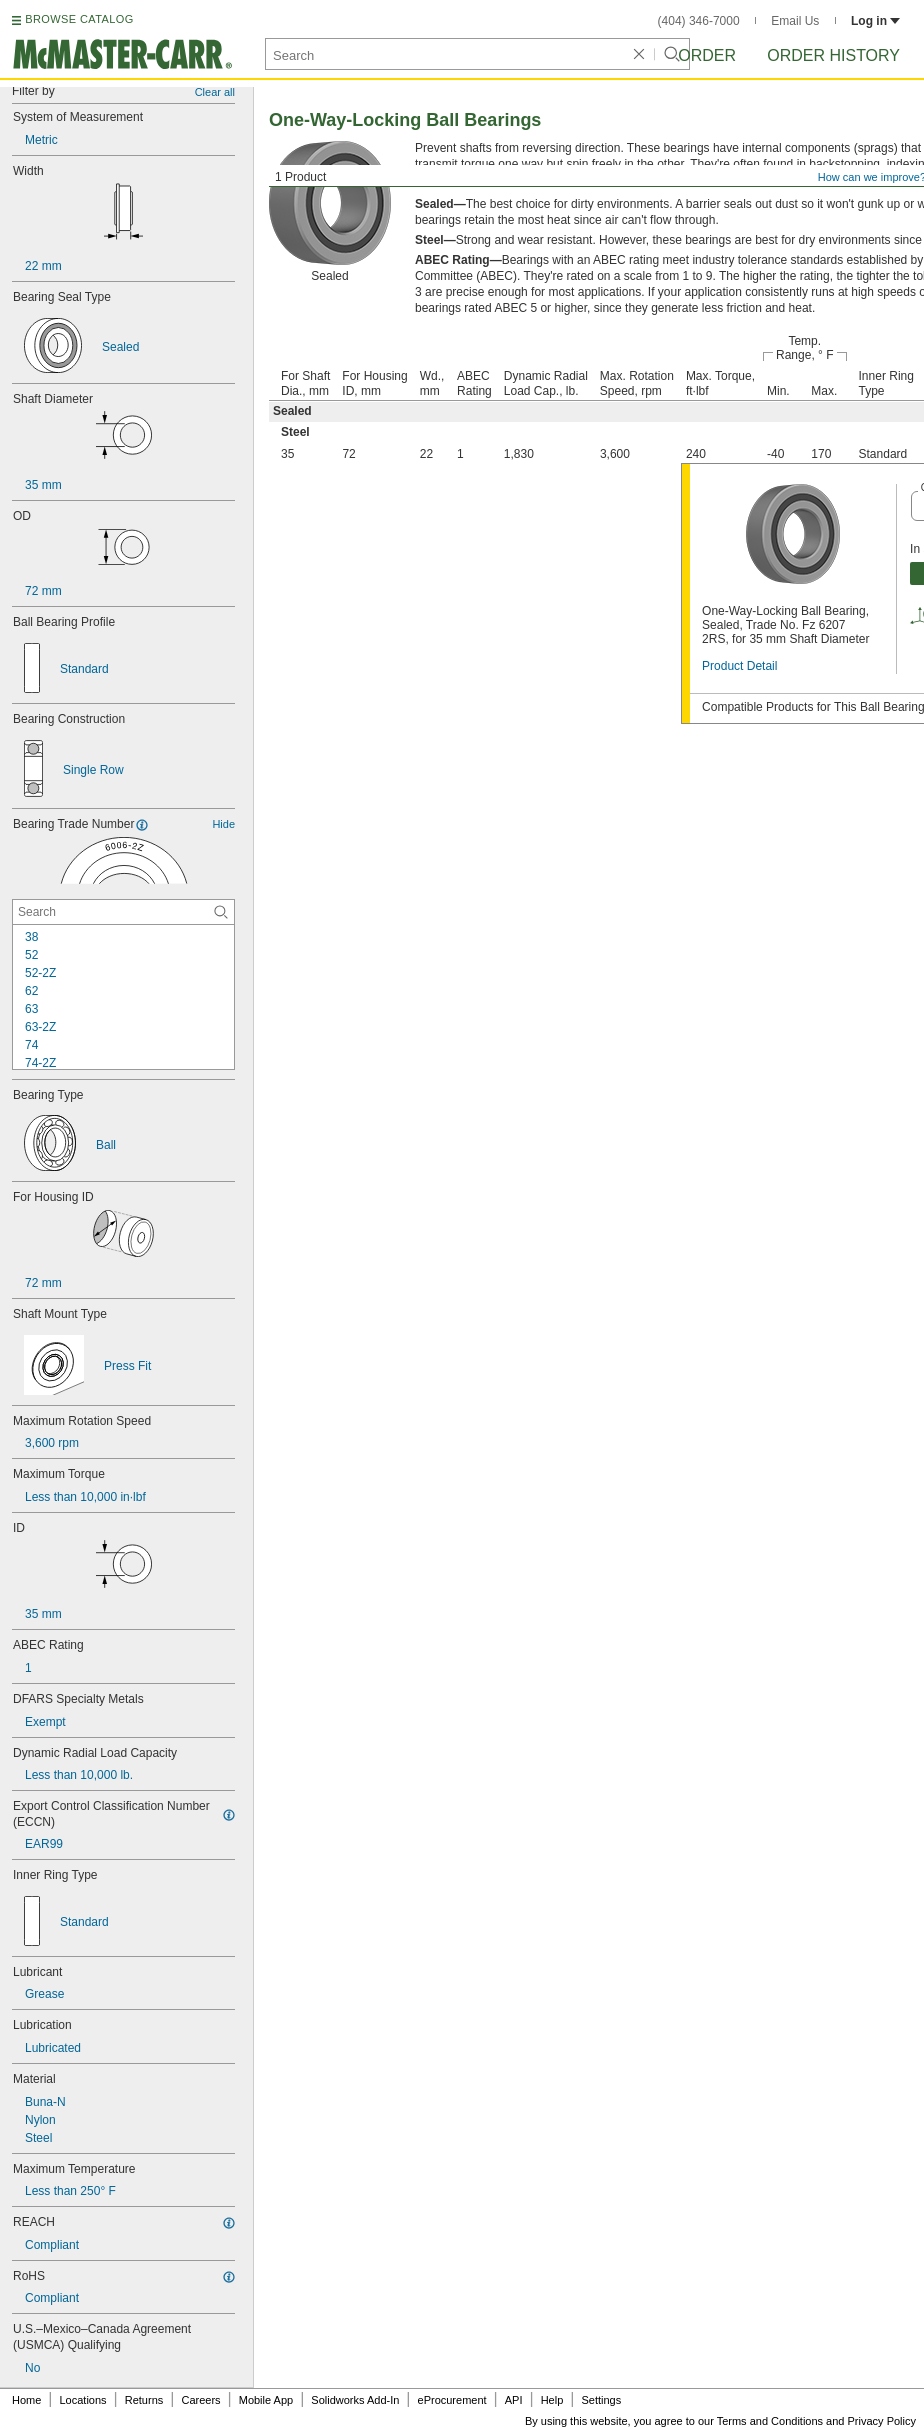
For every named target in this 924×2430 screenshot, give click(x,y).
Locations (83, 2400)
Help (552, 2400)
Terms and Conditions (770, 2421)
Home (26, 2400)
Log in (875, 21)
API (514, 2400)
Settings (601, 2400)
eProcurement (452, 2400)
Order (707, 55)
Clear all (215, 92)
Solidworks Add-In (355, 2400)
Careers (200, 2400)
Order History (833, 55)
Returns (144, 2400)
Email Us (795, 21)
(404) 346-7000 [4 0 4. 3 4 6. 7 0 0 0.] (699, 21)
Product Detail (739, 666)
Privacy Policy (882, 2421)
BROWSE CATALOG (79, 19)
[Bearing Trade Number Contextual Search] (123, 912)
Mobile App (266, 2400)
